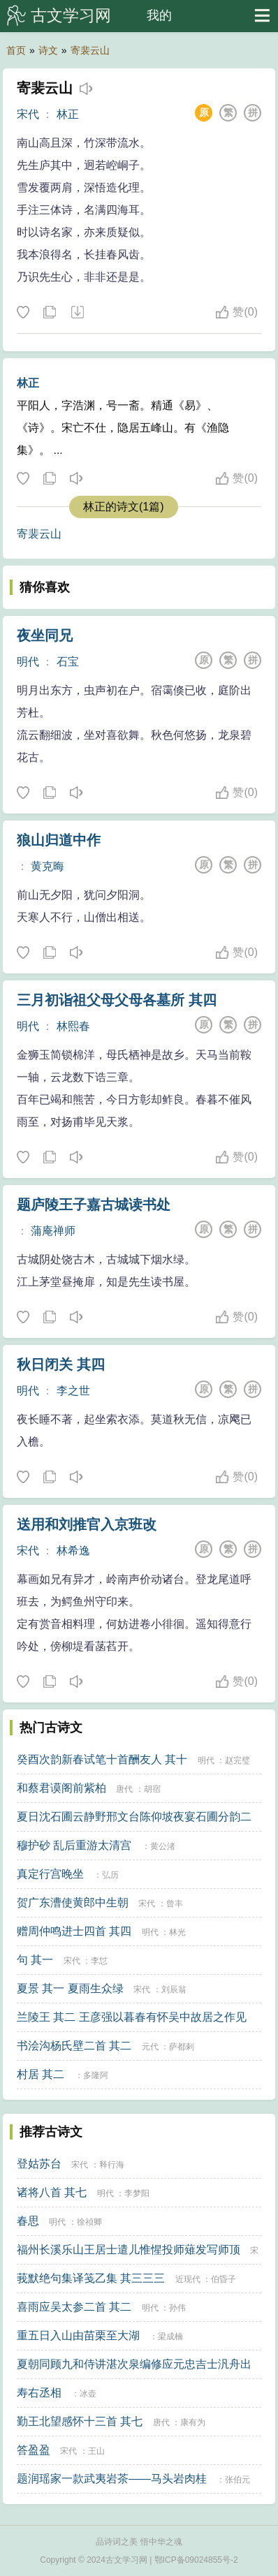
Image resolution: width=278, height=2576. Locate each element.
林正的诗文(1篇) (123, 507)
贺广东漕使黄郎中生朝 (73, 1902)
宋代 (28, 114)
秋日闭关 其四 (61, 1364)
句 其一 (35, 1960)
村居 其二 (40, 2074)
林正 (68, 114)
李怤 (99, 1961)
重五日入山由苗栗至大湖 (78, 2335)
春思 (28, 2221)
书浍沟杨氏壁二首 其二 (74, 2046)
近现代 (187, 2279)
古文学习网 (71, 15)
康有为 (192, 2422)
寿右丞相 (39, 2393)
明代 (28, 662)
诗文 (48, 50)
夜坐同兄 (45, 635)
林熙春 (73, 1026)
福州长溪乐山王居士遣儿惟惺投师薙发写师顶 (128, 2249)
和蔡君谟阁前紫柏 (61, 1788)
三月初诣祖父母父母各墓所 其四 (117, 1000)
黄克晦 (47, 866)
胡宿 (152, 1789)
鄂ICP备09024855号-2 (196, 2560)
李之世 (73, 1391)
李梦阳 (136, 2193)
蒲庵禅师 (53, 1231)
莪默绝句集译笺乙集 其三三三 (91, 2278)
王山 (96, 2451)
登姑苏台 (39, 2164)
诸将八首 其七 (52, 2192)
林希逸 (73, 1550)
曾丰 (174, 1903)
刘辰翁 (173, 1989)
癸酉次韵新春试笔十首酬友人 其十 (102, 1759)
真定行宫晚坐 (50, 1874)
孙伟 (177, 2308)
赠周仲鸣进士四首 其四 (74, 1931)
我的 (159, 15)
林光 (177, 1932)
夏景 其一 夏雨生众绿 (70, 1988)
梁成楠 (170, 2336)
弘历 (110, 1875)
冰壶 (88, 2394)
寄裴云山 (90, 50)
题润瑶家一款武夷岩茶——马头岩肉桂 (112, 2479)
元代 (150, 2047)
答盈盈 (33, 2450)
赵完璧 (237, 1760)
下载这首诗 (77, 313)
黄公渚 (162, 1846)
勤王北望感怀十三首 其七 (79, 2421)
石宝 (68, 662)
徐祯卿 (89, 2222)
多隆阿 (95, 2075)
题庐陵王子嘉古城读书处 (93, 1204)
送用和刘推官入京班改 (86, 1524)
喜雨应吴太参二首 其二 (74, 2307)
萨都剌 (181, 2047)
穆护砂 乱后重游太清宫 (74, 1845)
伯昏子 (223, 2279)
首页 (16, 50)
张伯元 (237, 2480)
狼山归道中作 (59, 840)
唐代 (124, 1789)
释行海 (111, 2165)
